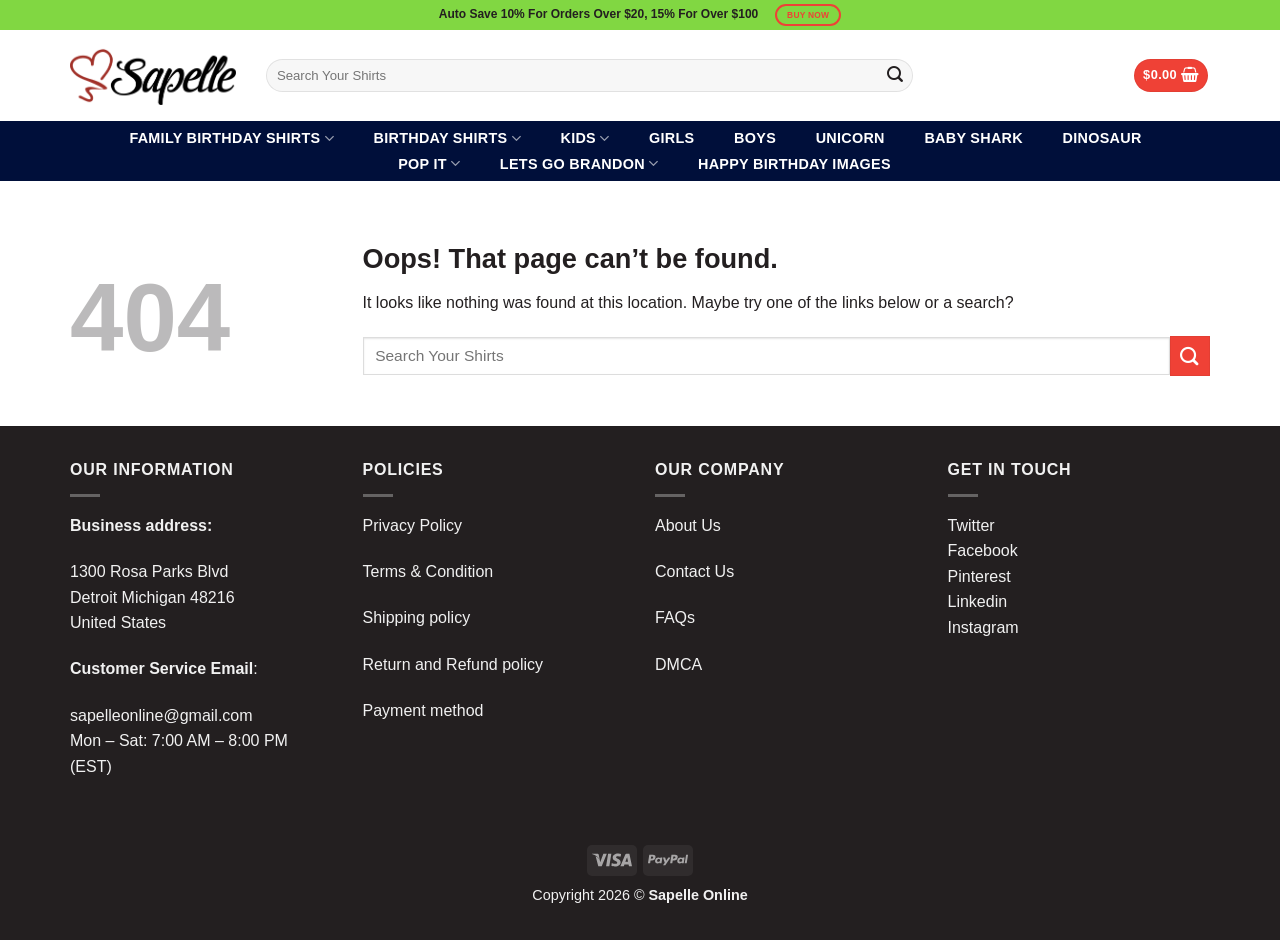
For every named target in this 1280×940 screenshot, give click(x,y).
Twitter (971, 525)
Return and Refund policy (453, 664)
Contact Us (694, 571)
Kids (584, 138)
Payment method (423, 710)
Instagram (983, 627)
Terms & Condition (428, 571)
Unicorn (850, 138)
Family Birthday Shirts (231, 138)
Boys (755, 138)
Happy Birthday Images (794, 164)
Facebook (983, 550)
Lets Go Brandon (579, 163)
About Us (688, 525)
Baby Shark (973, 138)
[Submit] (895, 76)
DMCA (678, 664)
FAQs (675, 617)
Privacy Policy (413, 525)
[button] (1171, 75)
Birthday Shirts (447, 138)
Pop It (429, 163)
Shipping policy (417, 617)
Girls (671, 138)
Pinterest (979, 576)
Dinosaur (1102, 138)
